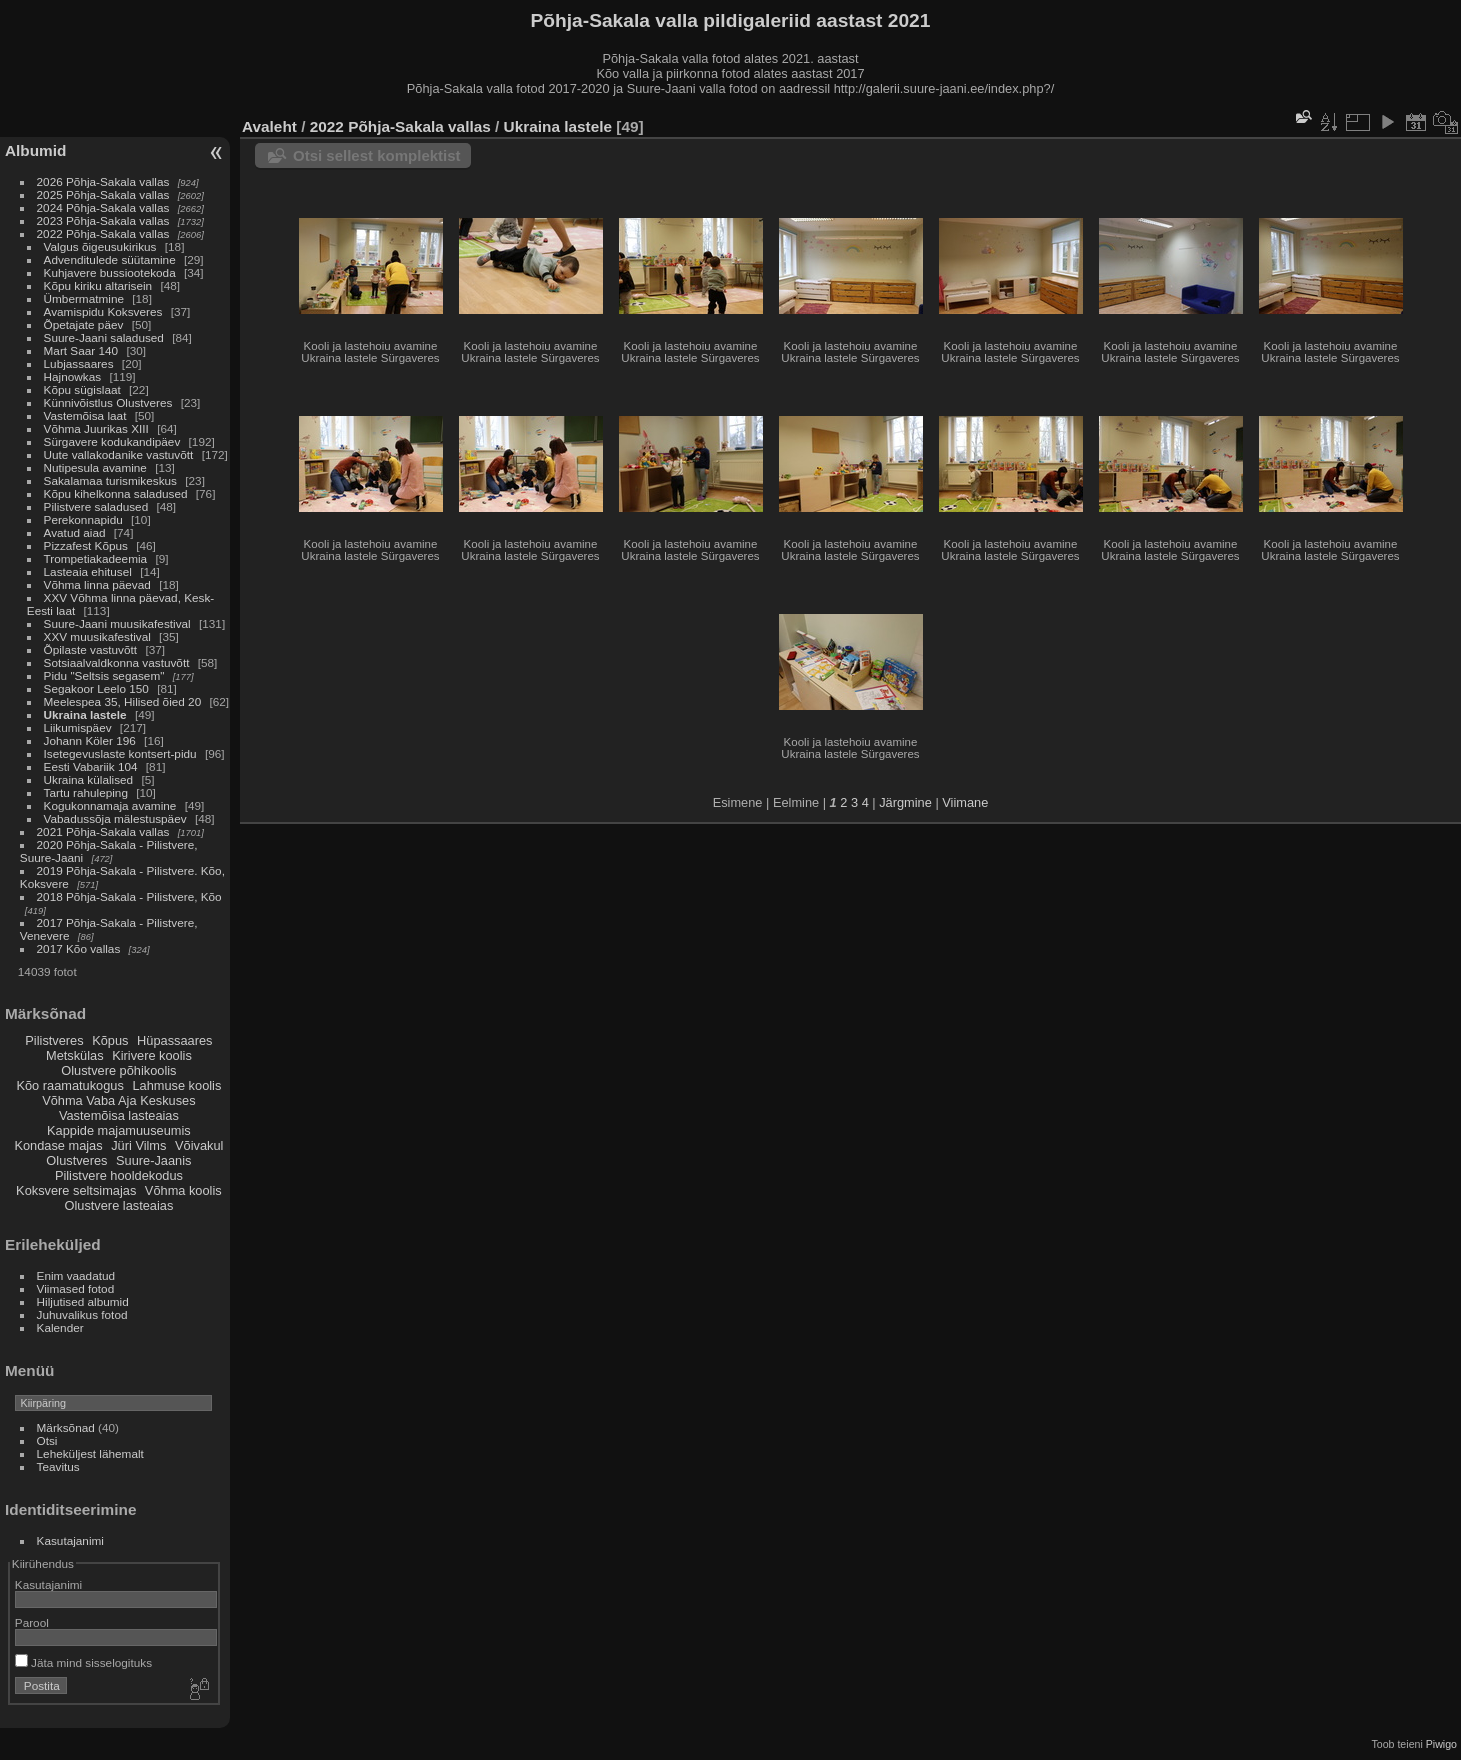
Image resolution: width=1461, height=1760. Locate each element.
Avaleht (269, 126)
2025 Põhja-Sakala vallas (103, 194)
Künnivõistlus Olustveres (108, 402)
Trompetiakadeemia (96, 558)
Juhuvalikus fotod (82, 1314)
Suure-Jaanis (153, 1160)
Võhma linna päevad (97, 584)
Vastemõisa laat (85, 415)
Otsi (47, 1440)
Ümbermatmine (84, 298)
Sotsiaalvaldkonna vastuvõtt (117, 662)
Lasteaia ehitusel (88, 571)
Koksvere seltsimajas (76, 1190)
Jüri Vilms (138, 1145)
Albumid (35, 150)
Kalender (60, 1327)
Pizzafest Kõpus (86, 545)
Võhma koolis (183, 1190)
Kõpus (110, 1040)
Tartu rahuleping (86, 792)
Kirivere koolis (152, 1055)
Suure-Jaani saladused (104, 337)
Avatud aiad (75, 532)
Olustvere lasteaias (118, 1205)
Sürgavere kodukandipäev (112, 441)
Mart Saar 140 (81, 350)
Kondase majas (58, 1145)
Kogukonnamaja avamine (110, 805)
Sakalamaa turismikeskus (110, 480)
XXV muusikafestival (97, 636)
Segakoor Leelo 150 (96, 688)
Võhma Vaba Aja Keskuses (118, 1100)
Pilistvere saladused (96, 506)
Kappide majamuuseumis (119, 1130)
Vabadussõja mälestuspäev (115, 818)
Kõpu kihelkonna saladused (116, 493)
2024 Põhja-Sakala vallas (103, 207)
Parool (32, 1622)
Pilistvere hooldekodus (119, 1175)
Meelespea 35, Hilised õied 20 (123, 701)
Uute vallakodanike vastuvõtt (119, 454)
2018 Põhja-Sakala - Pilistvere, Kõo (129, 896)
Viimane (965, 802)
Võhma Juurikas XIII (96, 428)
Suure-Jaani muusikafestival (117, 623)
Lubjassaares (79, 363)
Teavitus (58, 1466)
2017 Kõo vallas (79, 948)
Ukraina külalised (89, 779)
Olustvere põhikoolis (118, 1070)
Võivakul (199, 1145)
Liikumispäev (79, 727)
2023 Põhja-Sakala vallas (103, 220)
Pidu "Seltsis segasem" (104, 675)
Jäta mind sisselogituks (83, 1662)
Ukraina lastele (87, 714)
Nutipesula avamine (97, 467)
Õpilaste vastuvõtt (91, 649)
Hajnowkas (73, 376)
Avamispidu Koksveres (103, 311)
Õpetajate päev (84, 324)
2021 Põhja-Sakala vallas (103, 831)
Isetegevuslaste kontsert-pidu (120, 753)
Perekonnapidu (83, 519)
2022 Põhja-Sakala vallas (103, 233)
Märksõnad (66, 1427)
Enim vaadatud (76, 1275)
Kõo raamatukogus (69, 1085)
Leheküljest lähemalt (90, 1453)
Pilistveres (54, 1040)
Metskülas (75, 1055)
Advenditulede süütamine (110, 259)
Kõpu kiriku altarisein (98, 285)
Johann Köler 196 (90, 740)
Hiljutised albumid (83, 1301)
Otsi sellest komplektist (377, 155)
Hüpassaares (174, 1040)
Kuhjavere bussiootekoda (110, 272)
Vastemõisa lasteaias (119, 1115)
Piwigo (1441, 1744)
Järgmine (905, 802)
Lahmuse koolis (176, 1085)
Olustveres (76, 1160)
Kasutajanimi (70, 1540)
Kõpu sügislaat (82, 389)
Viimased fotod (76, 1288)
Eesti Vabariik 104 (91, 766)
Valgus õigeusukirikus (100, 246)
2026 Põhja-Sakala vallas (103, 181)
